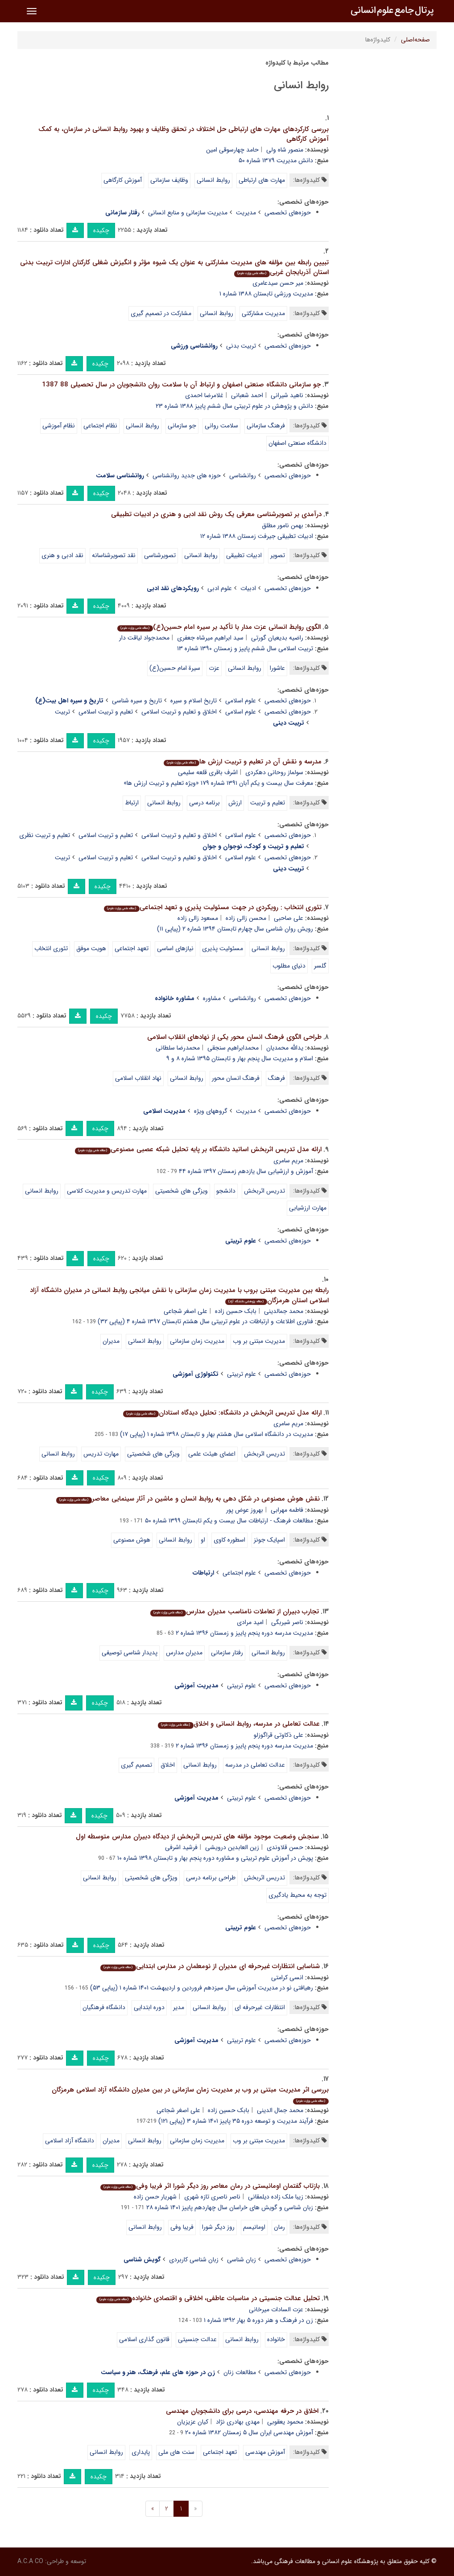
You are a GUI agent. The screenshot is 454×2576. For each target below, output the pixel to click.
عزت (214, 668)
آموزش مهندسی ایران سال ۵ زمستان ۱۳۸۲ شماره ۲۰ (249, 2432)
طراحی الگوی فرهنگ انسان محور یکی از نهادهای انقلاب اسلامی (234, 1037)
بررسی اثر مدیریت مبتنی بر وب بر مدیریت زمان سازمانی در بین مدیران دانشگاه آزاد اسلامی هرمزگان (190, 2094)
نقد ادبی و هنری (62, 555)
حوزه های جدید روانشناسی (187, 475)
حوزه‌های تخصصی (287, 212)
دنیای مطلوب (288, 966)
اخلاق (168, 1765)
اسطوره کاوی (229, 1540)
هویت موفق (91, 948)
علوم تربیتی (241, 1374)
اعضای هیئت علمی (211, 1454)
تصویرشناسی (160, 555)
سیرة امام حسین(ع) (174, 668)
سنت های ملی (176, 2452)
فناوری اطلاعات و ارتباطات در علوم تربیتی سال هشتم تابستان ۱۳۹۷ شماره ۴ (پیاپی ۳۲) (205, 1321)
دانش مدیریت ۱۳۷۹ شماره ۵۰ (276, 160)
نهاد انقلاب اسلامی (138, 1078)
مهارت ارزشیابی (307, 1208)
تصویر (277, 555)
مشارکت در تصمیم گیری (161, 313)
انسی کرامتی (287, 1977)
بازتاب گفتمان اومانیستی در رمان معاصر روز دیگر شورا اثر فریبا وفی (209, 2186)
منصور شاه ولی (284, 150)
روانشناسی (242, 475)
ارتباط (132, 803)
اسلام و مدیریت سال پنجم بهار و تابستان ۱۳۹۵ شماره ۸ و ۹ (239, 1058)
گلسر (320, 966)
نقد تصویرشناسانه (114, 555)
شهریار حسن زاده (155, 2197)
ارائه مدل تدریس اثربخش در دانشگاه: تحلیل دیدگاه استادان (222, 1412)
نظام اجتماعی (100, 426)
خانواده (276, 2339)
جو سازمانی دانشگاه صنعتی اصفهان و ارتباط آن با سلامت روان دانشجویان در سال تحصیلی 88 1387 (181, 384)
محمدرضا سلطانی (178, 1048)
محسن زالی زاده (246, 918)
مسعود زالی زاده (197, 918)
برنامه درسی (204, 803)
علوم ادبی (219, 588)
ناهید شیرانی (287, 395)
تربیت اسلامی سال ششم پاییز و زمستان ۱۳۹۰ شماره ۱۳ (245, 648)
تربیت (62, 712)
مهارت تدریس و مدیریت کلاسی (107, 1191)
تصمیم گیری (136, 1765)
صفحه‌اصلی (415, 40)
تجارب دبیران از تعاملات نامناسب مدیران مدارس (234, 1611)
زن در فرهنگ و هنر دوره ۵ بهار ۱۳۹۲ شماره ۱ (258, 2320)
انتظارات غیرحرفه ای (260, 2007)
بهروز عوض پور (244, 1510)
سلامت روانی (221, 426)
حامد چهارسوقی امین (232, 150)
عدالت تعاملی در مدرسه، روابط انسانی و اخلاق (238, 1724)
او (203, 1540)
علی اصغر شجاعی (185, 1311)
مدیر (178, 2007)
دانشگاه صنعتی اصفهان (297, 443)
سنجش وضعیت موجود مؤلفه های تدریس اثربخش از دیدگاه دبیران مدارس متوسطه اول (197, 1836)
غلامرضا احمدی (204, 395)
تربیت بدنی (241, 346)
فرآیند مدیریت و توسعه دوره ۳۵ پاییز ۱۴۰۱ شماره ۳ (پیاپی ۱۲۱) (235, 2121)
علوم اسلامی (240, 701)
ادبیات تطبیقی (244, 555)
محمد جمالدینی (283, 1311)
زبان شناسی (241, 2259)
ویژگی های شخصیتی (151, 1878)
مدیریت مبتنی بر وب (259, 1341)
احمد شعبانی (247, 395)
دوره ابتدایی (149, 2007)
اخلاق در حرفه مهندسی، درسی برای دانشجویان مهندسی (242, 2411)
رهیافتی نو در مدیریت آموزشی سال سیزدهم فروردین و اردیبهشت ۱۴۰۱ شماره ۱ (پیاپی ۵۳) (201, 1988)
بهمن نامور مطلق (282, 525)
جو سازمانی (182, 426)
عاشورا (277, 668)
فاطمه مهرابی (287, 1510)
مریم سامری (288, 1160)
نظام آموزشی (58, 426)
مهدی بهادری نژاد (238, 2422)
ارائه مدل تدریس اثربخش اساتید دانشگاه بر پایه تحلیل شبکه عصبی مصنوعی (198, 1149)
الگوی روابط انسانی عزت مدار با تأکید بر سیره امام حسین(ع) (218, 627)
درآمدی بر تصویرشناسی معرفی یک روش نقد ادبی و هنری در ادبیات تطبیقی (216, 514)
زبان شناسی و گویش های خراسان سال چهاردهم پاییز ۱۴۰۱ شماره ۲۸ (229, 2207)
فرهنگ (276, 1078)
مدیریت (246, 212)
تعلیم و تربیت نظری (44, 835)
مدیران (111, 1341)
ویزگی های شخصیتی (181, 1191)
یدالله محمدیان (284, 1048)
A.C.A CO (30, 2561)
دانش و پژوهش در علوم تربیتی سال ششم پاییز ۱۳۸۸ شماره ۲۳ (234, 406)
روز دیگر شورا (218, 2227)
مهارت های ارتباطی (262, 180)
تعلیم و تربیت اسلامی (105, 712)
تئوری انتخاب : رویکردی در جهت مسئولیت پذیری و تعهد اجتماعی (212, 907)
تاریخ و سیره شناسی (137, 701)
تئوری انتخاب (51, 948)
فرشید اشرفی (181, 1847)
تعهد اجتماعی (132, 948)
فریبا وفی (182, 2227)
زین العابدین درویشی (232, 1847)
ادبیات (248, 588)
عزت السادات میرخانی (276, 2309)
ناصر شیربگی (287, 1622)
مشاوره (212, 998)
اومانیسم (254, 2227)
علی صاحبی (288, 918)
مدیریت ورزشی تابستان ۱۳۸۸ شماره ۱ (266, 294)
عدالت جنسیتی (197, 2339)
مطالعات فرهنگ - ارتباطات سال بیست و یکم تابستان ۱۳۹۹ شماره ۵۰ (229, 1521)
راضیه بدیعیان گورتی (277, 638)
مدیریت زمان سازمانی (197, 1341)
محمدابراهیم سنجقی (233, 1048)
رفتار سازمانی (227, 1652)
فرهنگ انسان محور (236, 1078)
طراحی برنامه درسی (210, 1878)
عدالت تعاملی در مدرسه (255, 1765)
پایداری (141, 2452)
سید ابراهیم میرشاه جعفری (210, 638)
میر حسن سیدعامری (277, 283)
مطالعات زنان (239, 2372)
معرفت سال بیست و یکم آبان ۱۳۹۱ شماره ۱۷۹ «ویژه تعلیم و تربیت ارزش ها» (218, 783)
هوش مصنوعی (131, 1540)
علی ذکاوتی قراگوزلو (278, 1735)
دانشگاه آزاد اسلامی (69, 2140)
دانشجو (225, 1191)
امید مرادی (250, 1622)
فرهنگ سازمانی (266, 426)
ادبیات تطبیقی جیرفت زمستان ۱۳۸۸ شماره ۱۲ (256, 536)
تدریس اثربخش (264, 1191)
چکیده (101, 230)
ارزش (235, 803)
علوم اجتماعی (239, 1573)
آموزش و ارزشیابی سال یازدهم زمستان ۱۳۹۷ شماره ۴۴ (246, 1171)
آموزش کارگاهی (122, 180)
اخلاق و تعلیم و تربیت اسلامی (179, 712)
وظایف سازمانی (169, 180)
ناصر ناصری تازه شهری (212, 2197)
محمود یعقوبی (285, 2422)
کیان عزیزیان (192, 2422)
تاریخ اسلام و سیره (193, 701)
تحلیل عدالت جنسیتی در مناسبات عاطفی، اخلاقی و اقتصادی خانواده (207, 2298)
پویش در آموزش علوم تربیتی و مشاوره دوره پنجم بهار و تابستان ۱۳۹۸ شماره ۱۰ (215, 1858)
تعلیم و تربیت (267, 803)
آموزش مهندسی (265, 2452)
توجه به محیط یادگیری (297, 1895)
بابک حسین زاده (235, 1311)
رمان (279, 2227)
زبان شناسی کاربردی (194, 2259)
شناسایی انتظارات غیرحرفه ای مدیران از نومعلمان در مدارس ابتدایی (209, 1966)
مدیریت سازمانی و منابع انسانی (187, 212)
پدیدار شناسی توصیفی (129, 1652)
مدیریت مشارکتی (263, 313)
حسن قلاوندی (285, 1847)
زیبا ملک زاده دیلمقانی (275, 2197)
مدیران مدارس (184, 1652)
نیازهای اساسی (175, 948)
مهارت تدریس (101, 1454)
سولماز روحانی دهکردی (274, 772)
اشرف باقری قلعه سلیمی (208, 772)
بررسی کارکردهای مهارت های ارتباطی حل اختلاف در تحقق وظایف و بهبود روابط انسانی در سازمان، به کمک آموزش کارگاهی (183, 134)
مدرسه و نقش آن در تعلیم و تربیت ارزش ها (242, 761)
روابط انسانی (213, 180)
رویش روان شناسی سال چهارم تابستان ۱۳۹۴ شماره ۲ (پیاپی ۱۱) (235, 929)
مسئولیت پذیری (222, 948)
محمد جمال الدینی (280, 2110)
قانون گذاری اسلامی (144, 2339)
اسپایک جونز (269, 1540)
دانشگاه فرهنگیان (104, 2007)
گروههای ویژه (210, 1111)
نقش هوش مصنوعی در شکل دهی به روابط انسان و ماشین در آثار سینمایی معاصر (187, 1498)
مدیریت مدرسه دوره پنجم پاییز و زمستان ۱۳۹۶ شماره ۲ (244, 1633)
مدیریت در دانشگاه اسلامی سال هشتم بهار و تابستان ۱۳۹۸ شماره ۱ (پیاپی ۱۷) (216, 1434)
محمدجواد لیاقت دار (144, 638)
